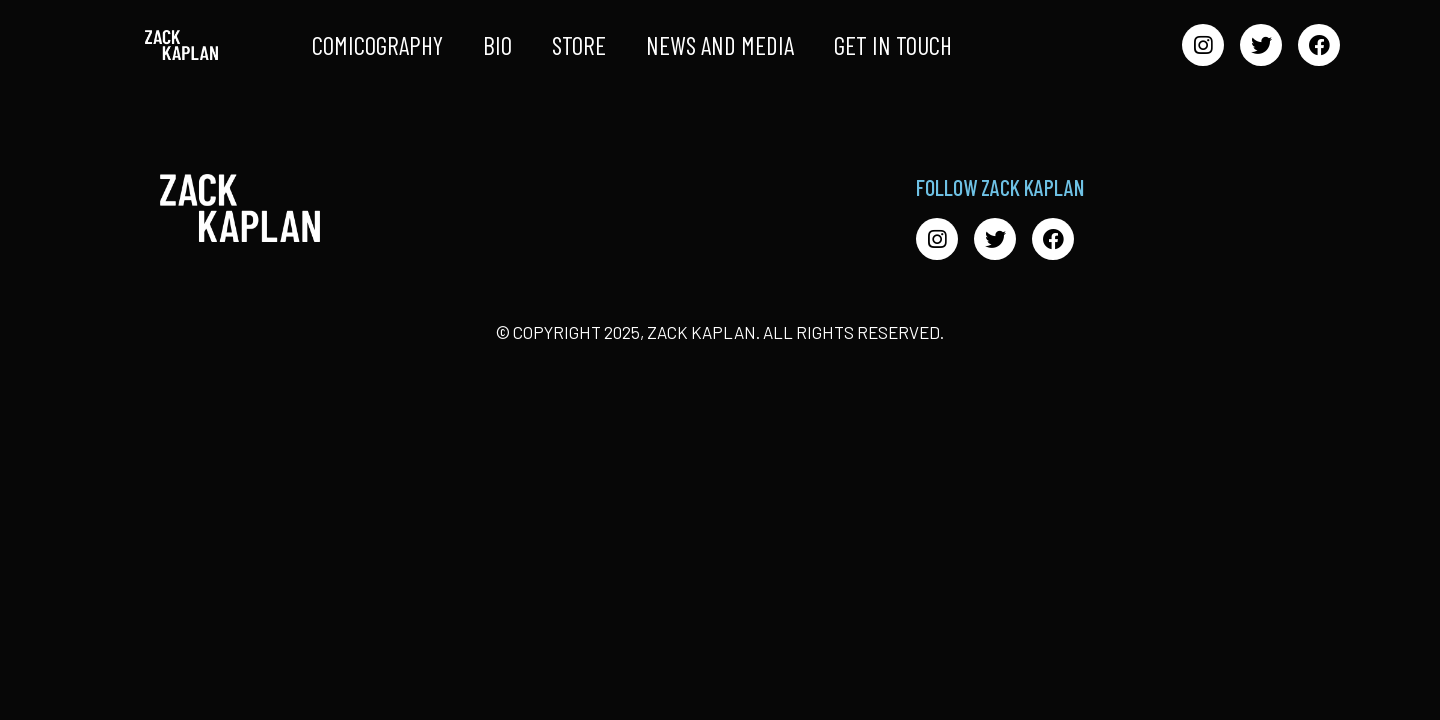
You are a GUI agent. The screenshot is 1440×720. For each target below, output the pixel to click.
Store (579, 45)
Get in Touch (893, 45)
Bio (497, 45)
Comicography (377, 45)
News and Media (720, 45)
